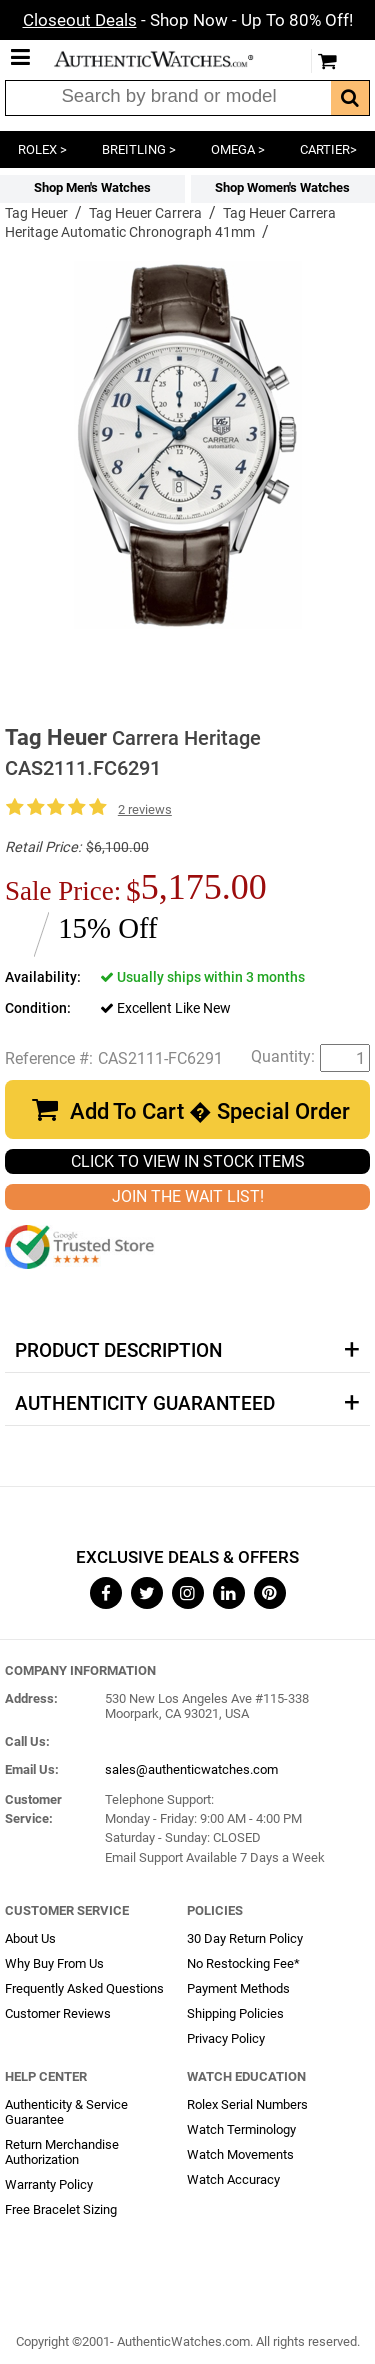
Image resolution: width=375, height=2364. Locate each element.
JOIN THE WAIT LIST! (188, 1196)
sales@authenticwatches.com (191, 1769)
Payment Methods (238, 1988)
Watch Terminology (241, 2129)
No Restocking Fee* (243, 1963)
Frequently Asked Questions (84, 1988)
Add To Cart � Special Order (210, 1111)
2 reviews (145, 809)
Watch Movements (240, 2154)
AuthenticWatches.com (168, 59)
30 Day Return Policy (245, 1938)
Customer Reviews (58, 2013)
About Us (30, 1938)
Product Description (118, 1351)
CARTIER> (328, 149)
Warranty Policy (49, 2184)
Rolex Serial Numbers (247, 2104)
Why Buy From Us (54, 1963)
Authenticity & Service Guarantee (66, 2112)
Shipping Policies (235, 2013)
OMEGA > (238, 149)
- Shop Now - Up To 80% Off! (188, 20)
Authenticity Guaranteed (145, 1404)
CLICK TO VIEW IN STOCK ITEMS (188, 1161)
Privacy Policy (226, 2038)
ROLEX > (42, 149)
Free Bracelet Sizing (61, 2209)
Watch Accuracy (233, 2179)
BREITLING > (139, 149)
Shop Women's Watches (282, 187)
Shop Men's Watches (92, 187)
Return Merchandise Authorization (62, 2152)
